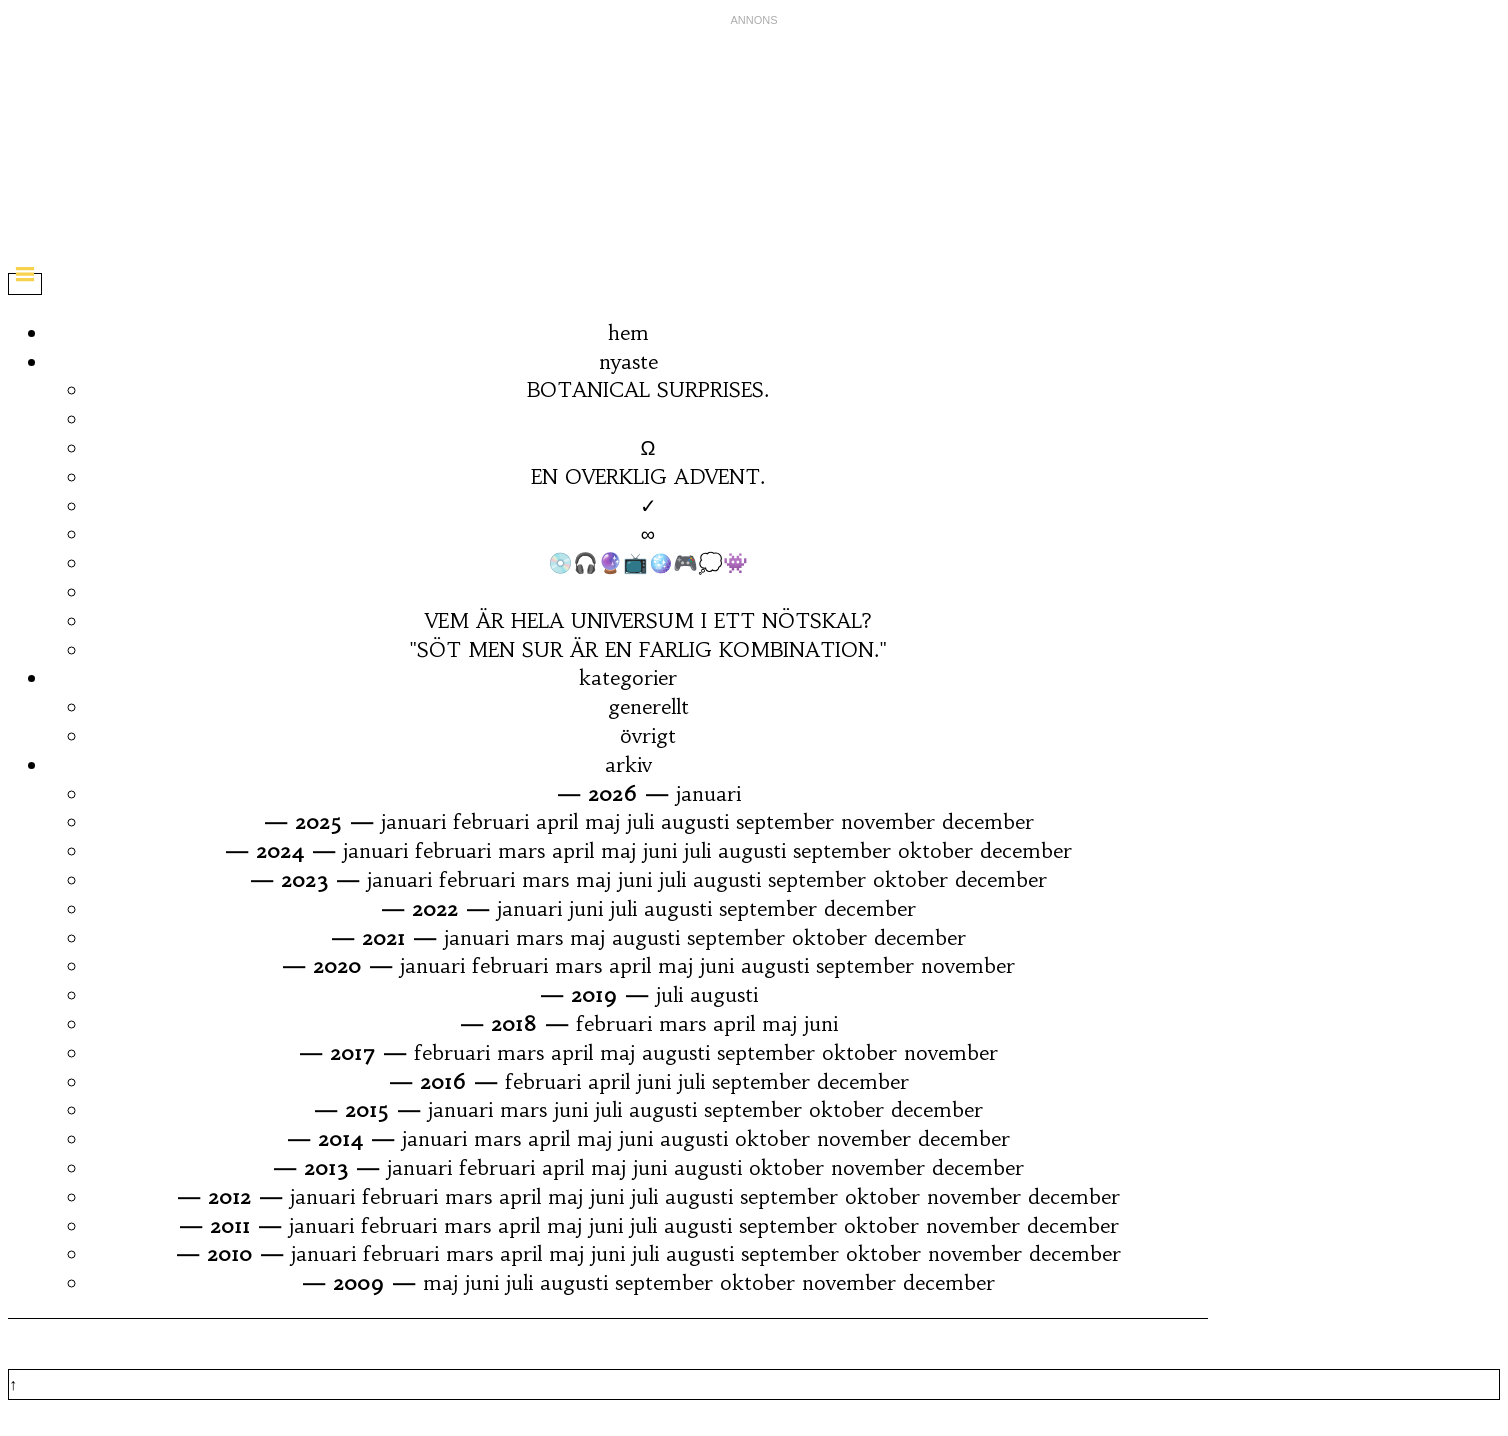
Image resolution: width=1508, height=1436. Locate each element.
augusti (695, 821)
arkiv (628, 764)
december (988, 821)
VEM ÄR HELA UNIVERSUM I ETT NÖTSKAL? (648, 620)
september (785, 821)
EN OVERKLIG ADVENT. (648, 476)
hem (628, 332)
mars (521, 850)
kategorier (628, 677)
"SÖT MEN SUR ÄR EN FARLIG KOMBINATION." (648, 649)
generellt (648, 706)
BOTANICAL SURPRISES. (648, 389)
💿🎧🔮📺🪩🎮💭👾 (648, 562)
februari (491, 821)
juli (640, 821)
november (888, 821)
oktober (935, 850)
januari (708, 793)
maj (602, 821)
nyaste (628, 361)
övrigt (648, 735)
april (557, 821)
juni (660, 850)
